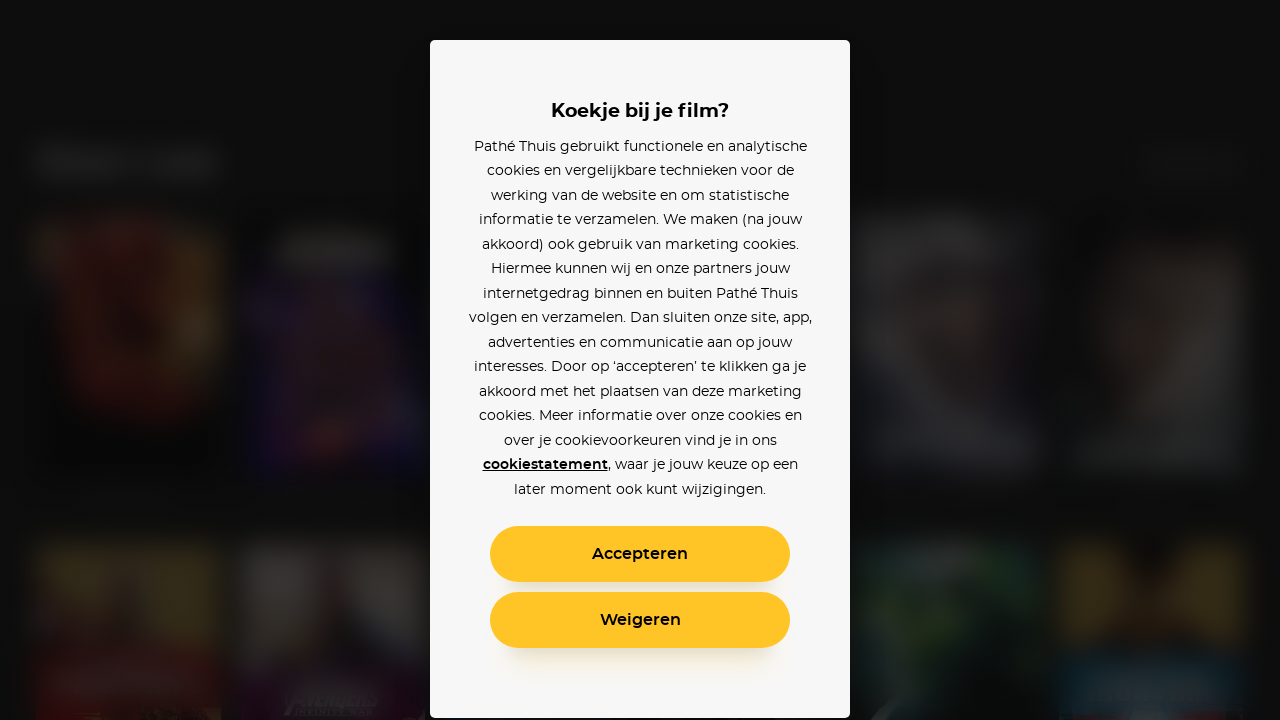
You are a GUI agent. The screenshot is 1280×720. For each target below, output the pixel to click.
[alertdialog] (640, 360)
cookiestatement (545, 465)
